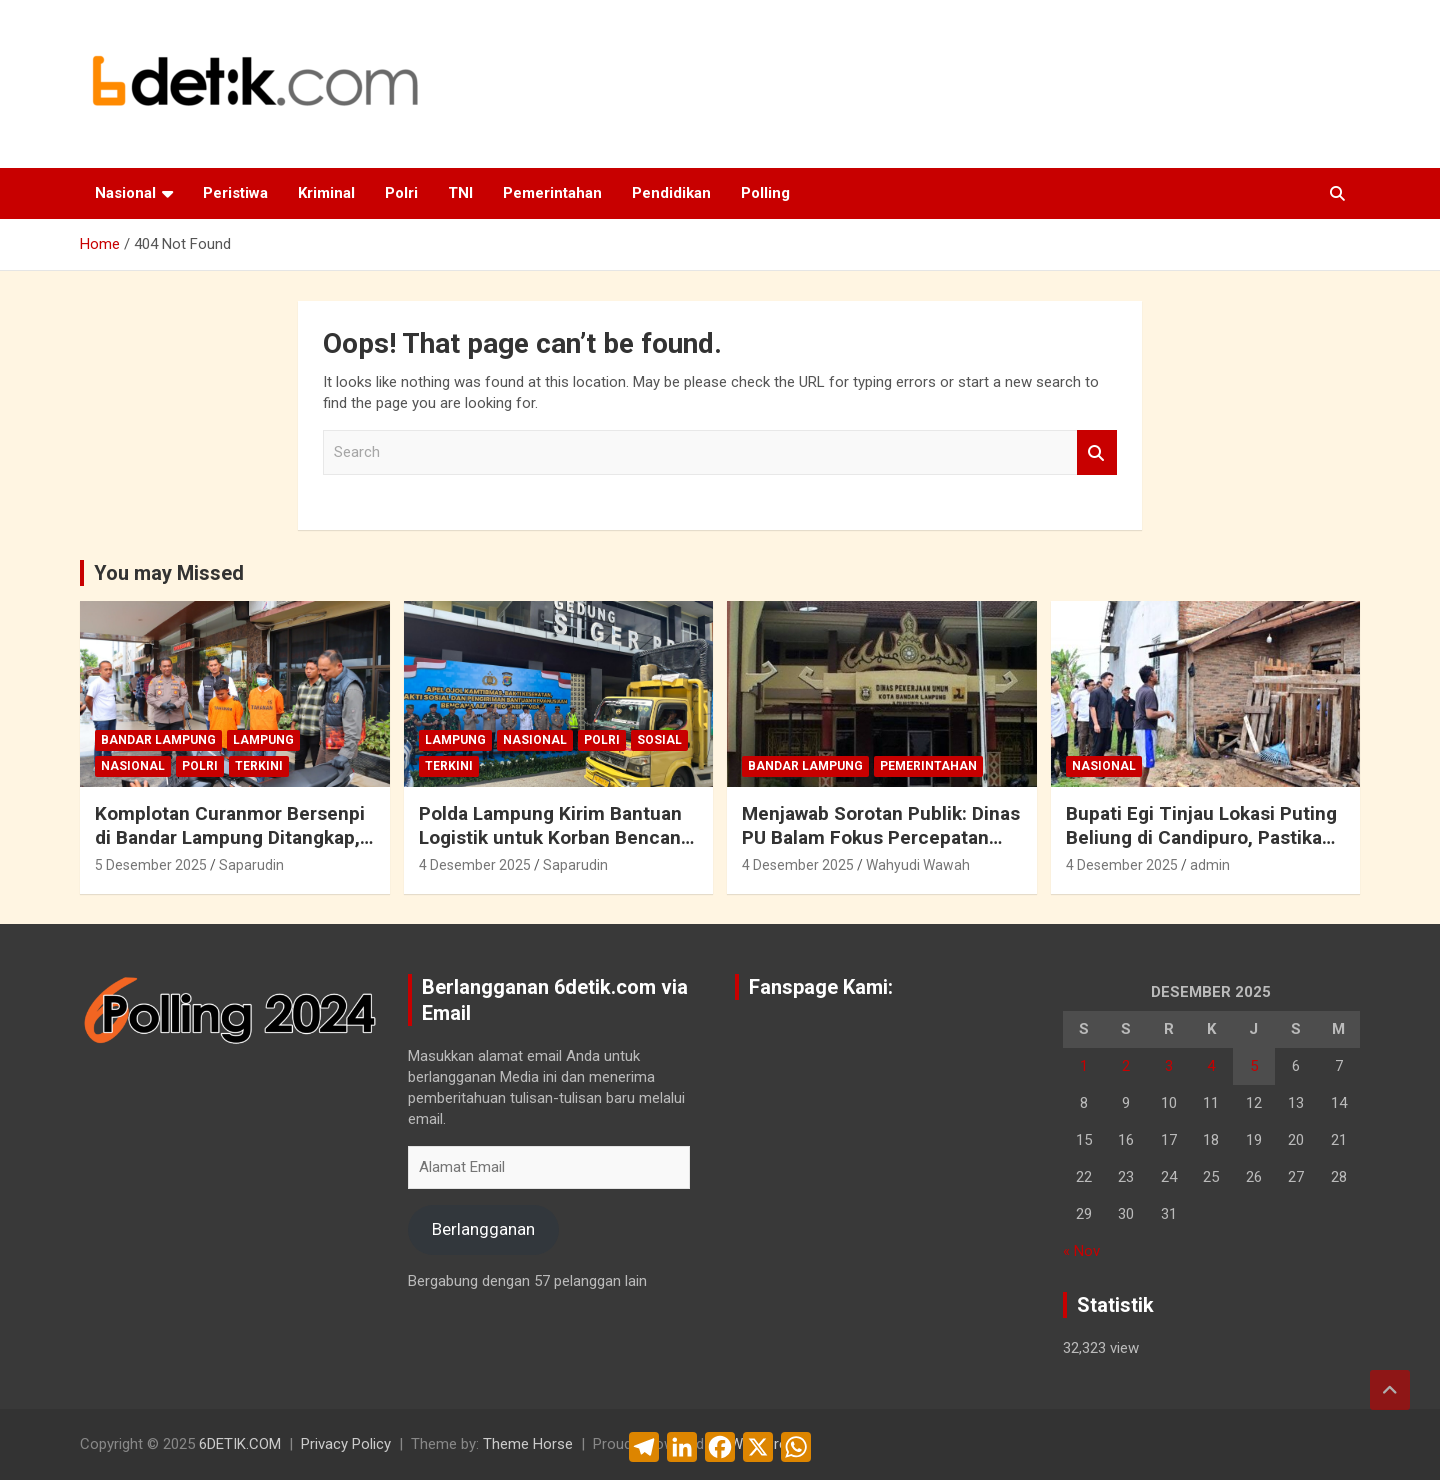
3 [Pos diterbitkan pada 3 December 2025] (1169, 1066)
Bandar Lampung (158, 740)
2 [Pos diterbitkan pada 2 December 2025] (1126, 1066)
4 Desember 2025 (475, 865)
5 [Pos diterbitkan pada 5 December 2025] (1254, 1066)
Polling (765, 193)
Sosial (659, 740)
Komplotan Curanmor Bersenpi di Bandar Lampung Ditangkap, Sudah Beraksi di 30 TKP (230, 838)
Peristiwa (235, 193)
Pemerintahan (552, 193)
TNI (460, 193)
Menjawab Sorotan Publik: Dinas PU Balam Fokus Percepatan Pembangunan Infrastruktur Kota (881, 850)
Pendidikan (671, 193)
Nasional (125, 193)
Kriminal (326, 193)
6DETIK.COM (240, 1444)
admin (1210, 865)
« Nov (1081, 1251)
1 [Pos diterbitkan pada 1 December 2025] (1084, 1066)
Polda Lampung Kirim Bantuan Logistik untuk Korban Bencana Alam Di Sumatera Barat (555, 838)
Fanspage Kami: (821, 987)
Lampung (263, 740)
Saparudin (251, 865)
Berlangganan (483, 1229)
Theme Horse (528, 1444)
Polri (401, 193)
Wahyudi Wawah (918, 865)
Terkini (259, 766)
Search (1097, 452)
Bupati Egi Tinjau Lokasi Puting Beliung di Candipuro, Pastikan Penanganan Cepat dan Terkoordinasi (1201, 850)
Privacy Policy (346, 1444)
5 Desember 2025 (151, 865)
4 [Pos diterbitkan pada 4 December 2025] (1211, 1066)
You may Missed (169, 573)
